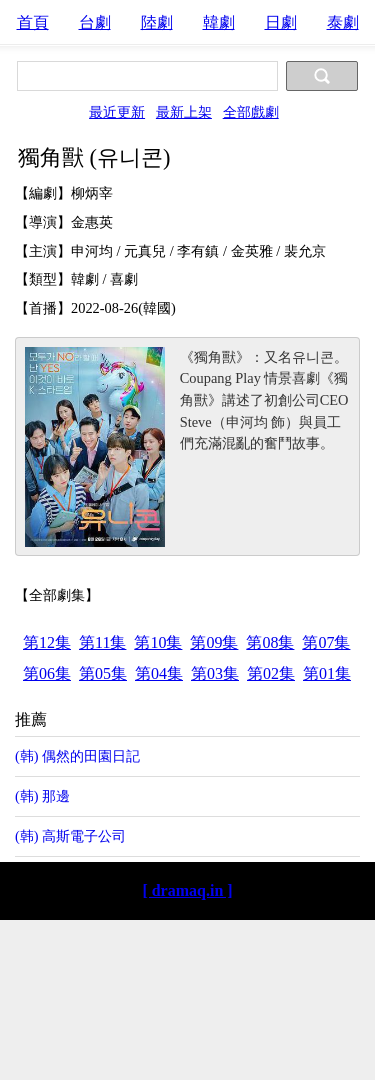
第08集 (270, 642)
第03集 (215, 673)
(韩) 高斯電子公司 (70, 836)
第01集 (327, 673)
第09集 (214, 642)
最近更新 (117, 112)
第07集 (326, 642)
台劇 (95, 22)
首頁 (33, 22)
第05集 (103, 673)
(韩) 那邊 (42, 796)
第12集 (47, 642)
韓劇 (219, 22)
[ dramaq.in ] (187, 890)
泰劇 (343, 22)
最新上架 (184, 112)
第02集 (271, 673)
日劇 (281, 22)
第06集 (47, 673)
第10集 (158, 642)
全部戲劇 (251, 112)
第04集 (159, 673)
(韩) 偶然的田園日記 (77, 756)
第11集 (102, 642)
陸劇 (157, 22)
